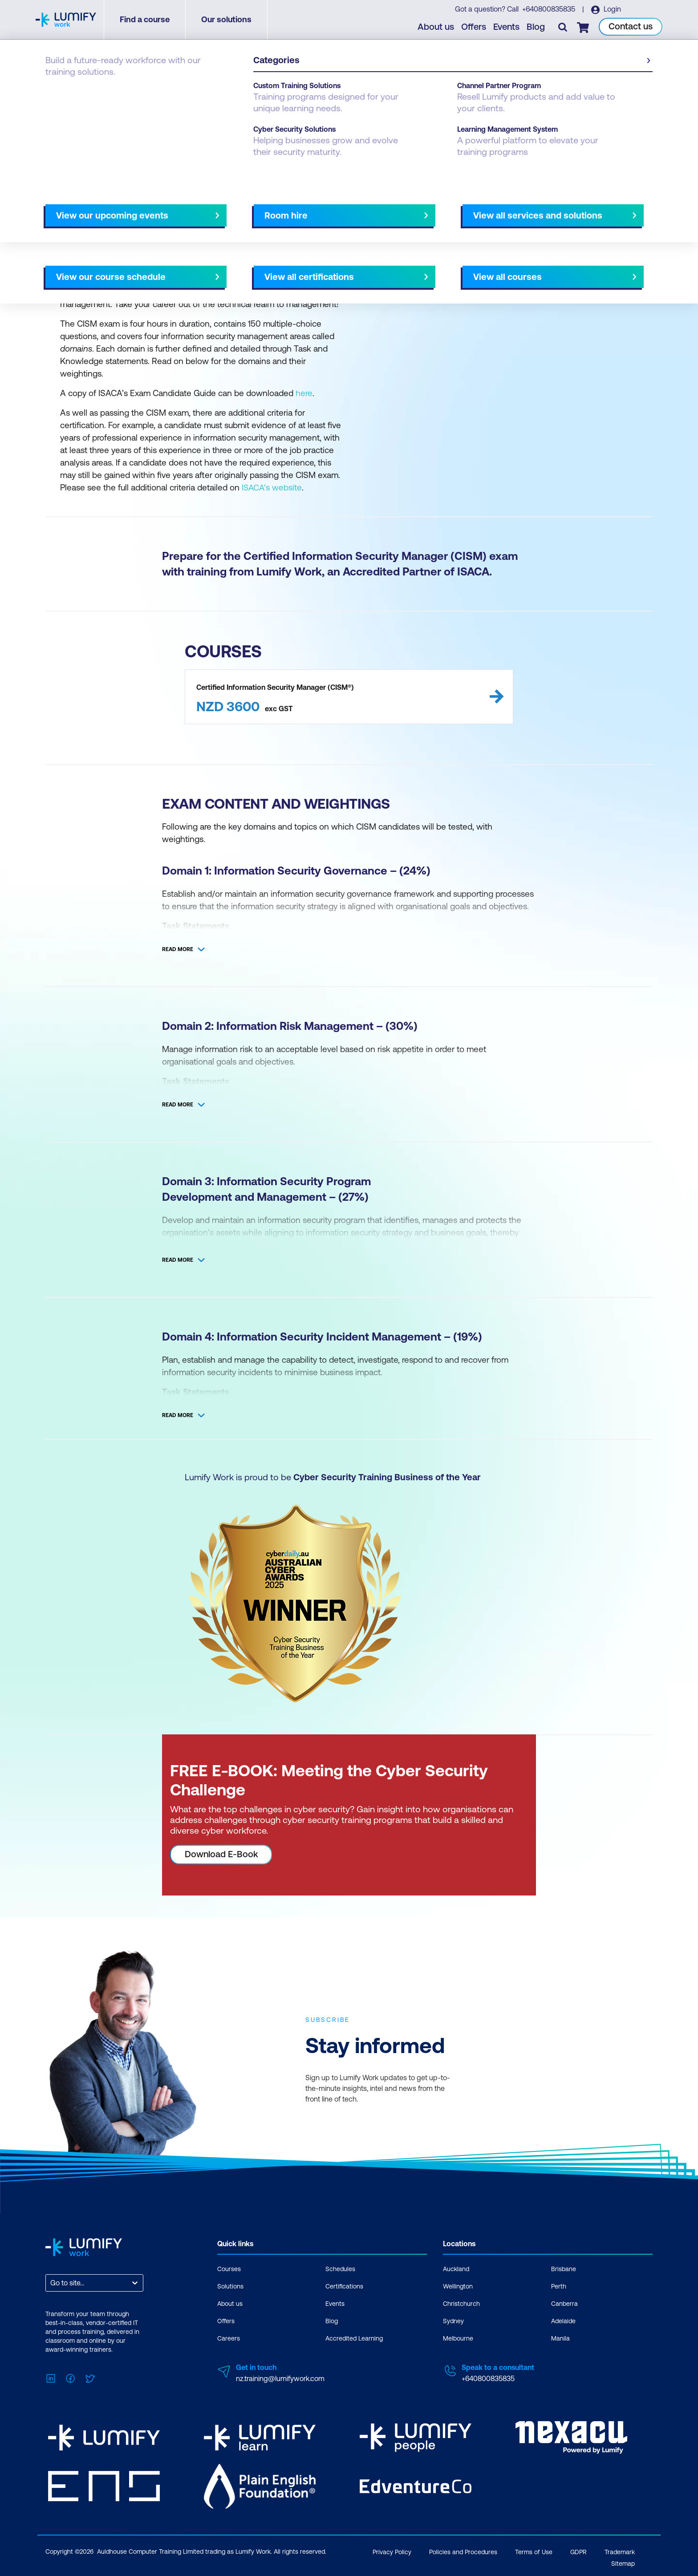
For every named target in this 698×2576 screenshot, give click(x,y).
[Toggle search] (563, 27)
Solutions (230, 2285)
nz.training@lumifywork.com (280, 2378)
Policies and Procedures (463, 2549)
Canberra (564, 2303)
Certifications (67, 94)
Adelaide (563, 2320)
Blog (536, 27)
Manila (560, 2337)
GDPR (578, 2549)
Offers (474, 27)
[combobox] (51, 2282)
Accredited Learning (354, 2337)
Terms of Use (533, 2549)
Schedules (340, 2268)
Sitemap (623, 2561)
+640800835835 (549, 9)
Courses (229, 2268)
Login (611, 9)
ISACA (109, 94)
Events (507, 27)
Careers (228, 2337)
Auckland (456, 2268)
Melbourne (458, 2337)
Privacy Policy (392, 2549)
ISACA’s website (272, 487)
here (304, 393)
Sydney (453, 2320)
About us (436, 27)
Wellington (458, 2285)
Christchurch (461, 2303)
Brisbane (563, 2268)
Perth (558, 2285)
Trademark (620, 2549)
